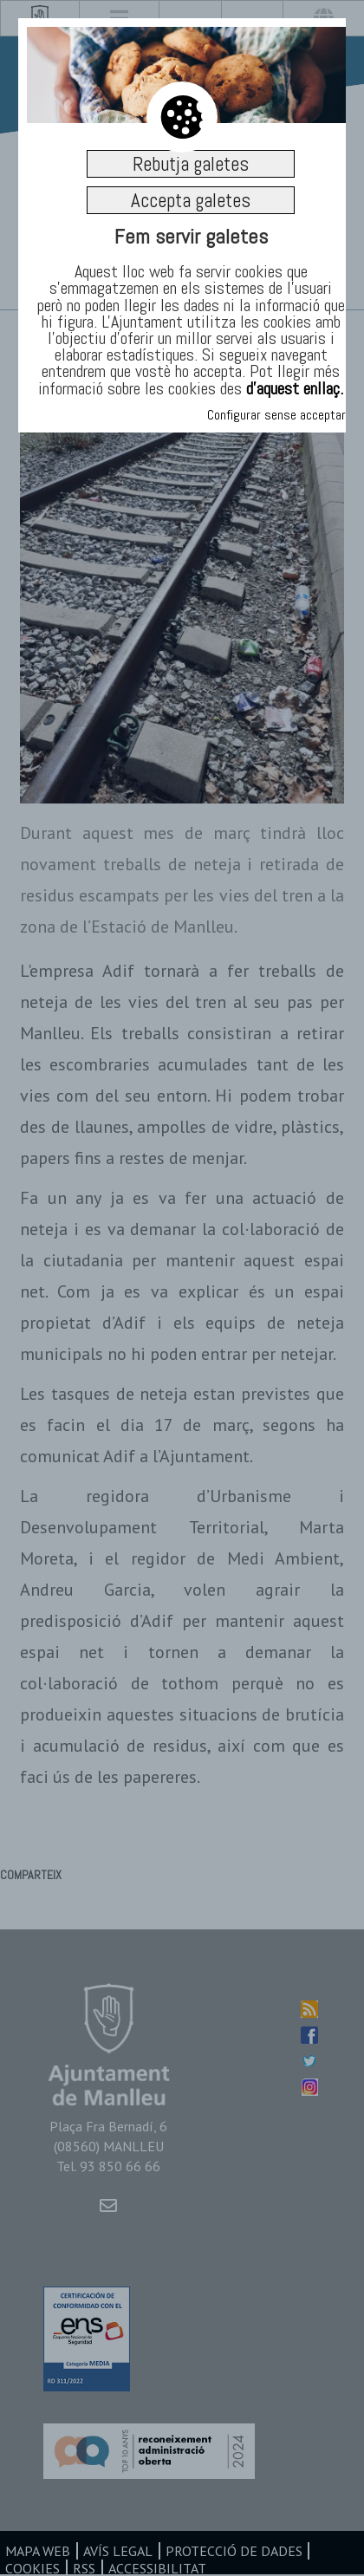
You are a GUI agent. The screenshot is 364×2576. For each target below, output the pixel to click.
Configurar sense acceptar (276, 415)
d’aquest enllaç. (294, 388)
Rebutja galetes (191, 164)
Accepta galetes (190, 200)
